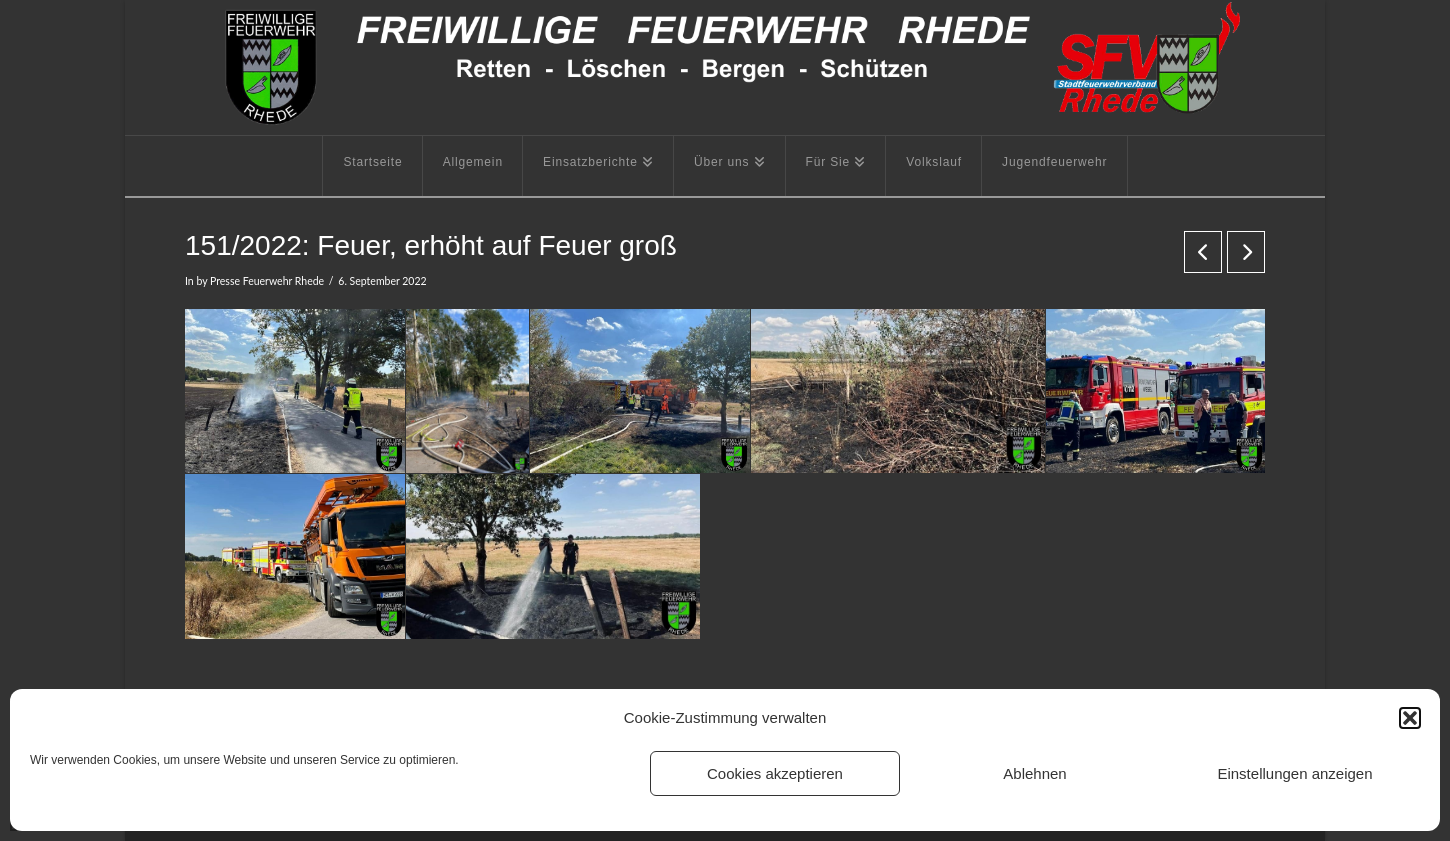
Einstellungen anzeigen (1294, 773)
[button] (1410, 718)
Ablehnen (1034, 773)
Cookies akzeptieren (775, 773)
